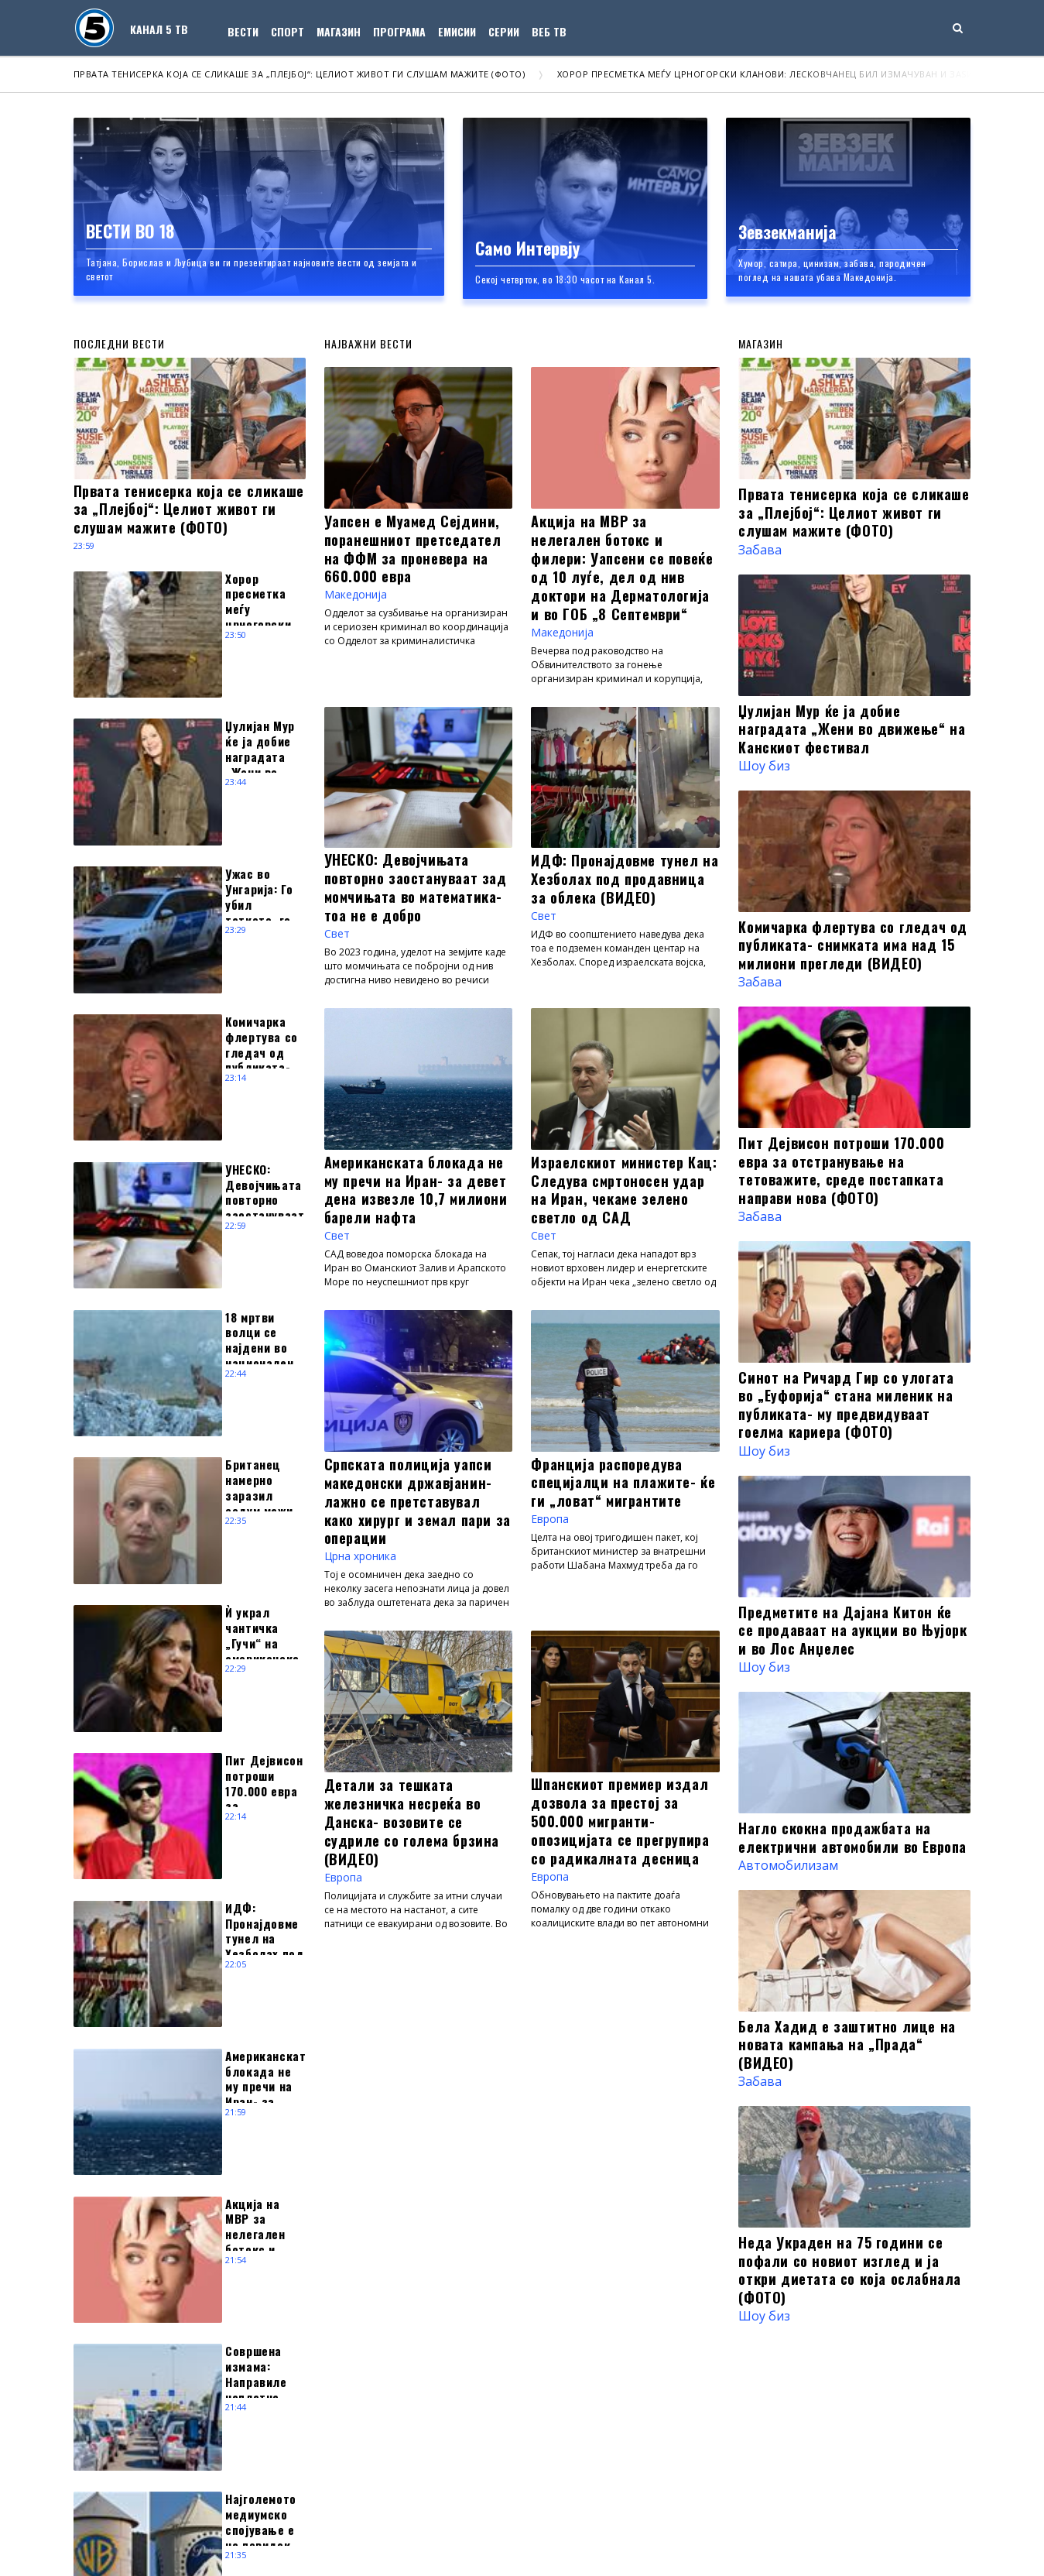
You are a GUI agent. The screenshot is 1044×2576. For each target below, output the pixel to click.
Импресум (307, 2541)
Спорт (287, 31)
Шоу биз (764, 766)
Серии (503, 31)
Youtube (595, 2382)
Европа (553, 1536)
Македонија (361, 598)
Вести (243, 31)
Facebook (445, 2382)
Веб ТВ (549, 31)
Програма (399, 31)
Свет (339, 941)
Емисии (457, 31)
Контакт (241, 2541)
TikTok (648, 2382)
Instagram (533, 2382)
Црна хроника (367, 1573)
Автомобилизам (788, 1865)
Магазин (339, 31)
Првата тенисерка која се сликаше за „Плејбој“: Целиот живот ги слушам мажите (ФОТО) (299, 74)
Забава (760, 550)
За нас (184, 2541)
